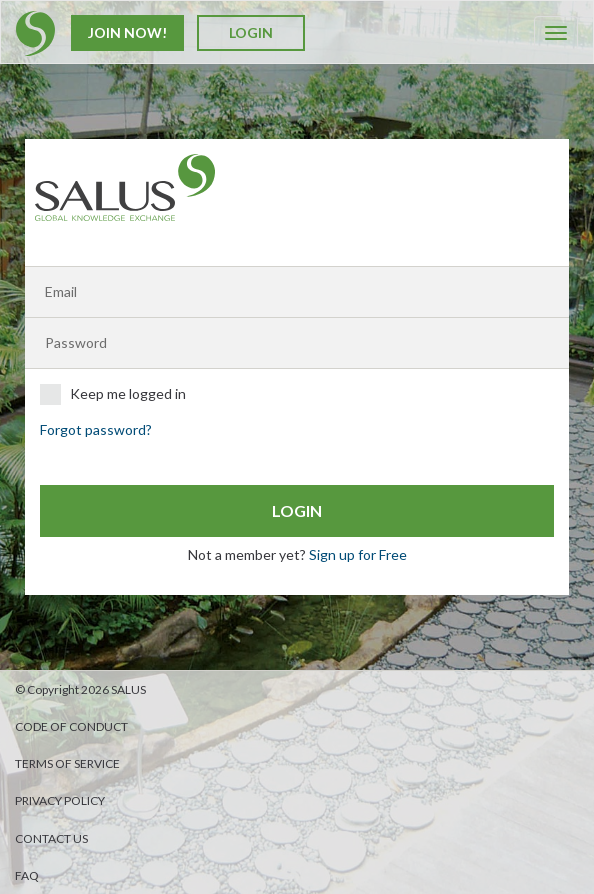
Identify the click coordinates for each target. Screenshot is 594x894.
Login (251, 32)
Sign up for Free (358, 554)
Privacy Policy (60, 800)
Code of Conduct (71, 726)
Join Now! (127, 32)
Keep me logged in (113, 394)
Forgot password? (96, 429)
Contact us (51, 838)
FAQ (27, 875)
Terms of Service (67, 763)
